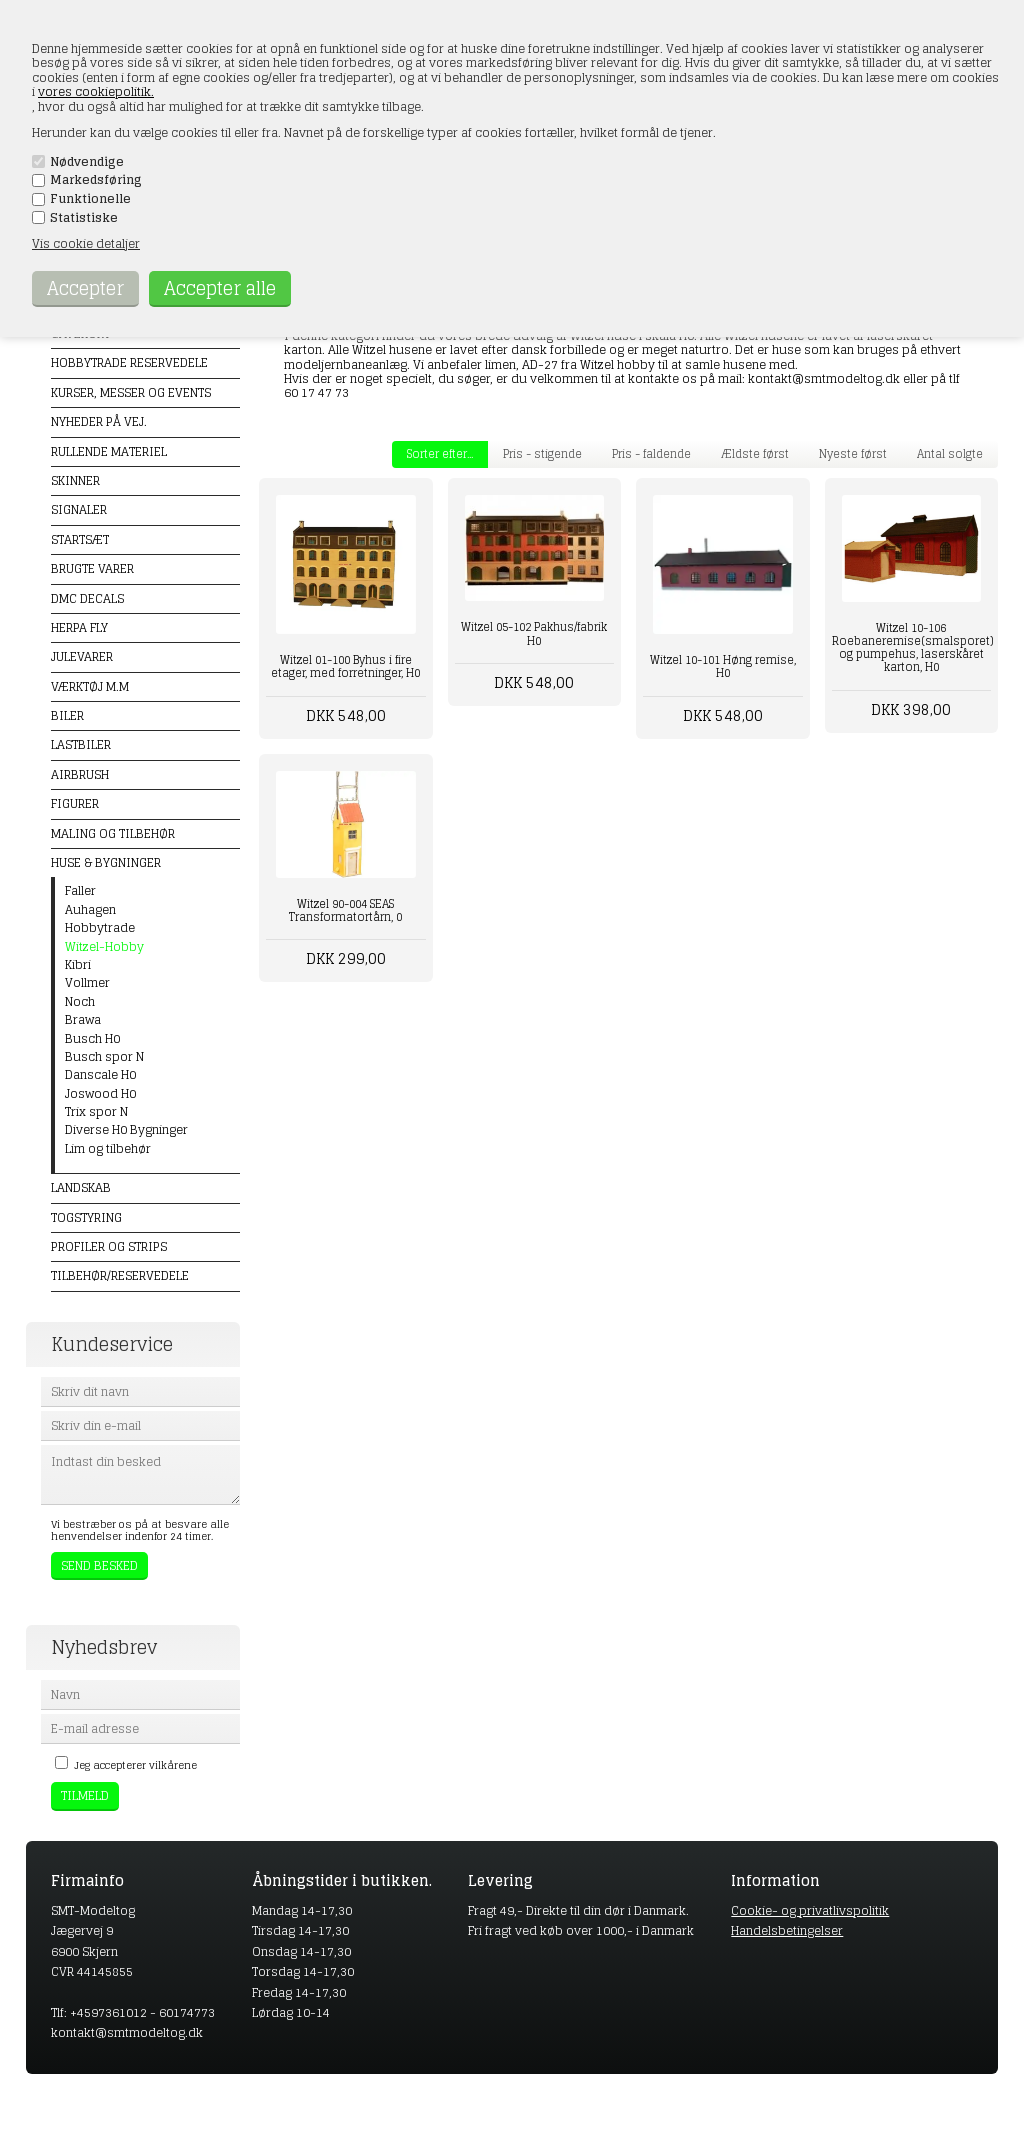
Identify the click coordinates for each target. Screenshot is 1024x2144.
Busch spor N (104, 1057)
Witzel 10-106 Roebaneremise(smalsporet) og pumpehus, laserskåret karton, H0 (911, 648)
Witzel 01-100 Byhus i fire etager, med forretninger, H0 (345, 666)
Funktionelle (90, 199)
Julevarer (82, 656)
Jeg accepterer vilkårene (135, 1765)
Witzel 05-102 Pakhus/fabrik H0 (534, 633)
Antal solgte (950, 454)
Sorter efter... (440, 454)
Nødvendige (87, 162)
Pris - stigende (542, 454)
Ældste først (755, 454)
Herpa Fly (79, 627)
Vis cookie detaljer (86, 243)
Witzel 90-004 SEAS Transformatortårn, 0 (345, 910)
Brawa (83, 1020)
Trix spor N (96, 1112)
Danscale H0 (100, 1075)
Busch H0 (92, 1039)
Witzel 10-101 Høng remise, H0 (723, 666)
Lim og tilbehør (108, 1149)
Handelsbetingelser (787, 1930)
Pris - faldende (651, 454)
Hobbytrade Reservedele (129, 362)
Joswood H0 (100, 1094)
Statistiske (84, 218)
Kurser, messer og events (131, 392)
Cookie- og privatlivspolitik (810, 1910)
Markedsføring (96, 180)
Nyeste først (853, 454)
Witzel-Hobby (104, 947)
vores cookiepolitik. (96, 91)
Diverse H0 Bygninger (126, 1130)
